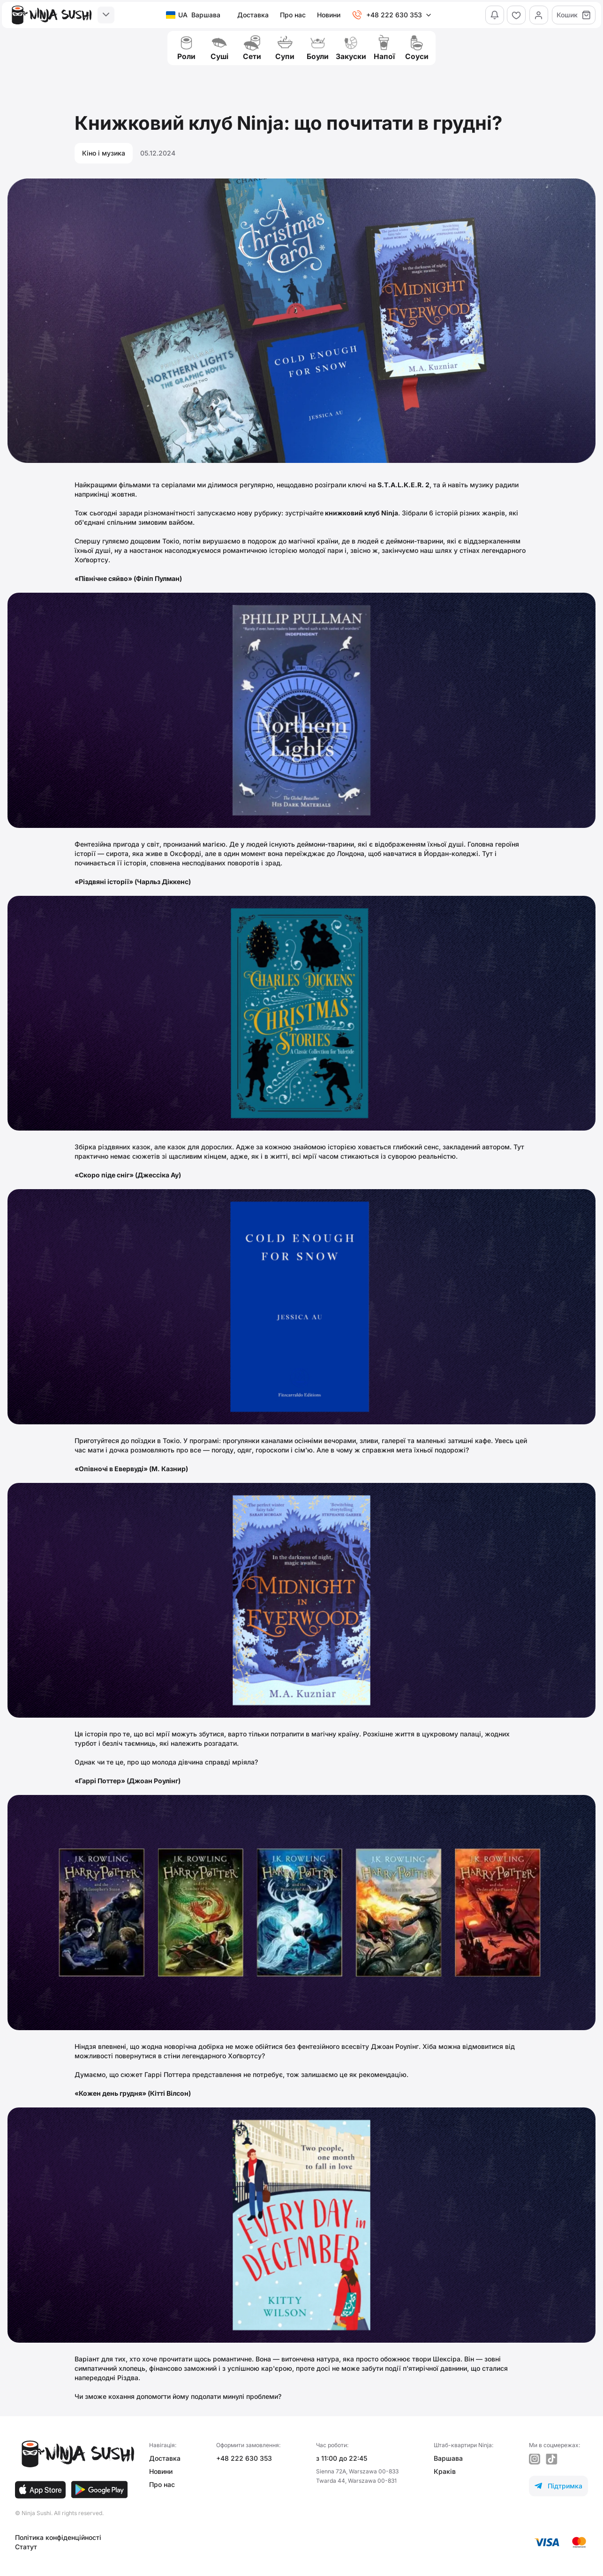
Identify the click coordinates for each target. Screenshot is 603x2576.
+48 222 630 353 (244, 2458)
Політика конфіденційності (58, 2537)
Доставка (252, 15)
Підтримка (558, 2486)
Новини (327, 15)
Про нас (292, 15)
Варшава (448, 2458)
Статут (26, 2547)
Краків (445, 2471)
